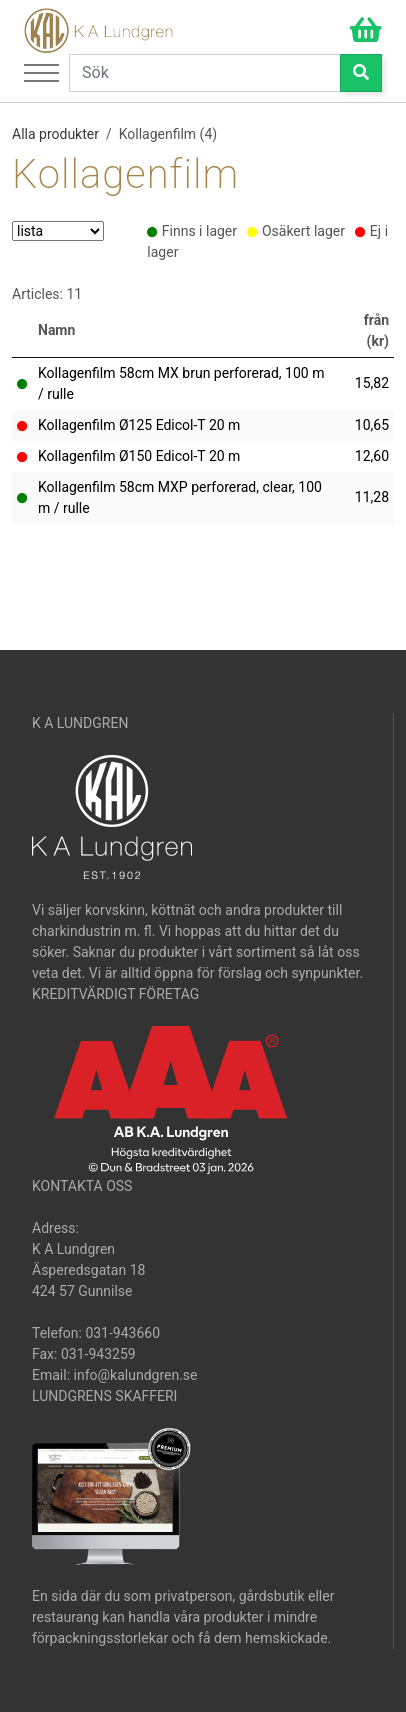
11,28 (372, 497)
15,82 (372, 383)
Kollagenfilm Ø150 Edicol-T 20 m (139, 456)
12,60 (372, 456)
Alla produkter (55, 134)
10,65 (372, 425)
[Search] (205, 73)
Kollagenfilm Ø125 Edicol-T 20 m (139, 425)
